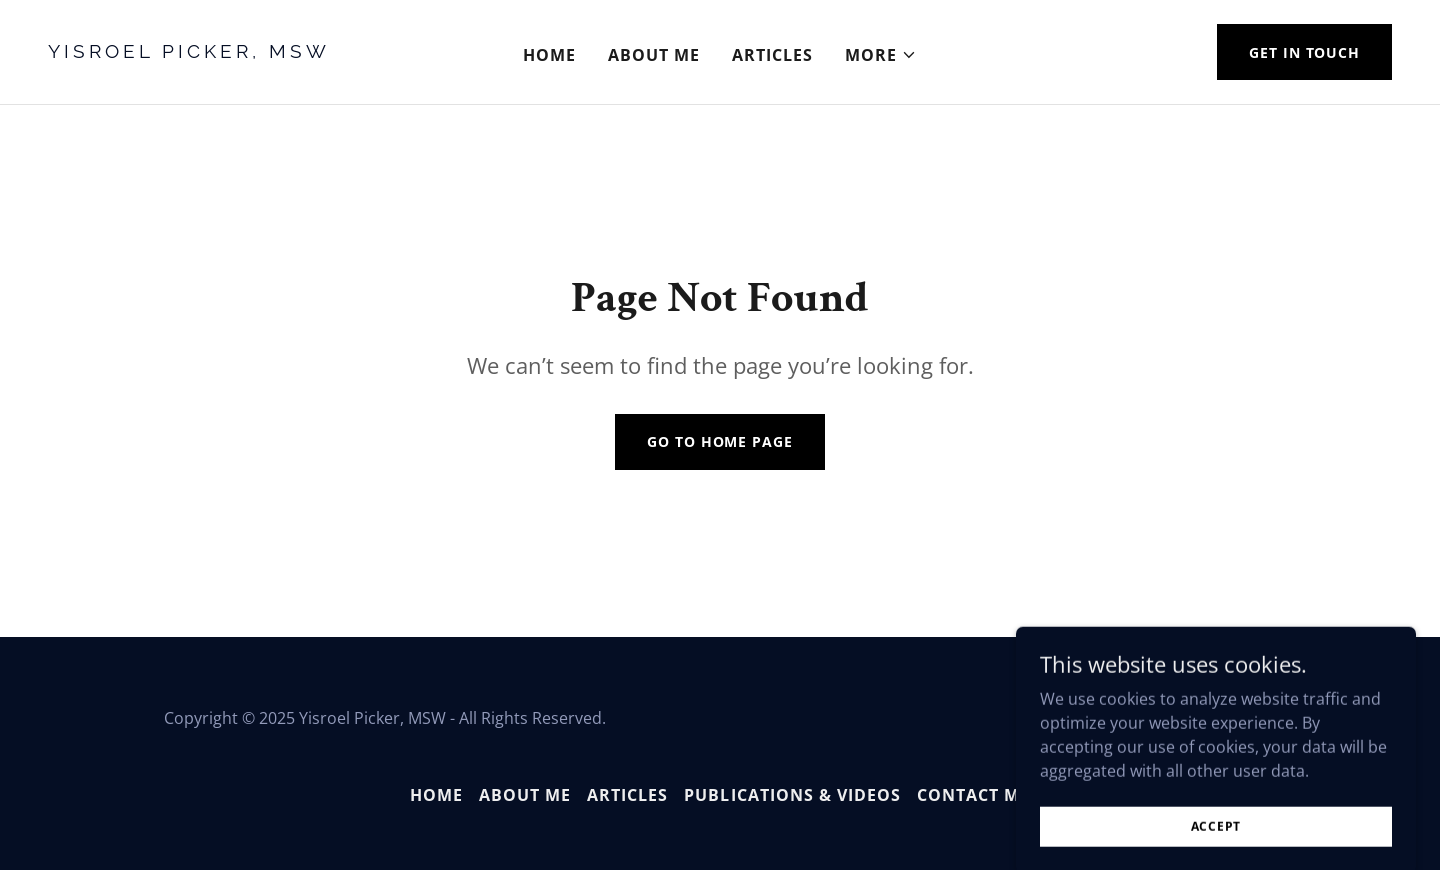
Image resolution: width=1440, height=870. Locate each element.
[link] (227, 52)
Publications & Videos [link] (792, 795)
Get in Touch (1304, 52)
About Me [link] (654, 55)
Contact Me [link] (973, 795)
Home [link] (549, 55)
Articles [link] (772, 55)
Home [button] (436, 795)
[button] (881, 55)
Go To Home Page (719, 441)
